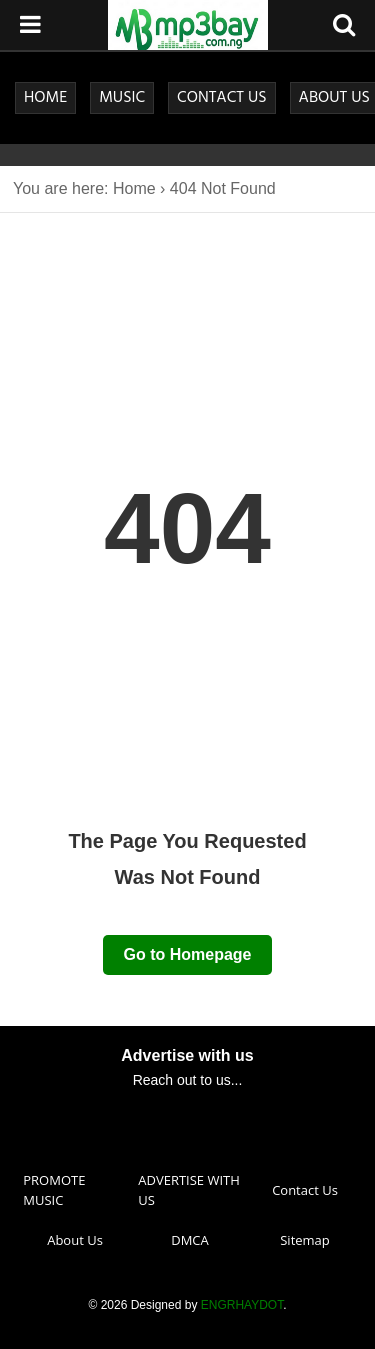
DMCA (190, 1240)
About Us (75, 1240)
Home (134, 188)
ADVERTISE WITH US (189, 1190)
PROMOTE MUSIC (54, 1190)
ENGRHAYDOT (242, 1305)
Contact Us (305, 1190)
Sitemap (305, 1240)
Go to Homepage (187, 954)
